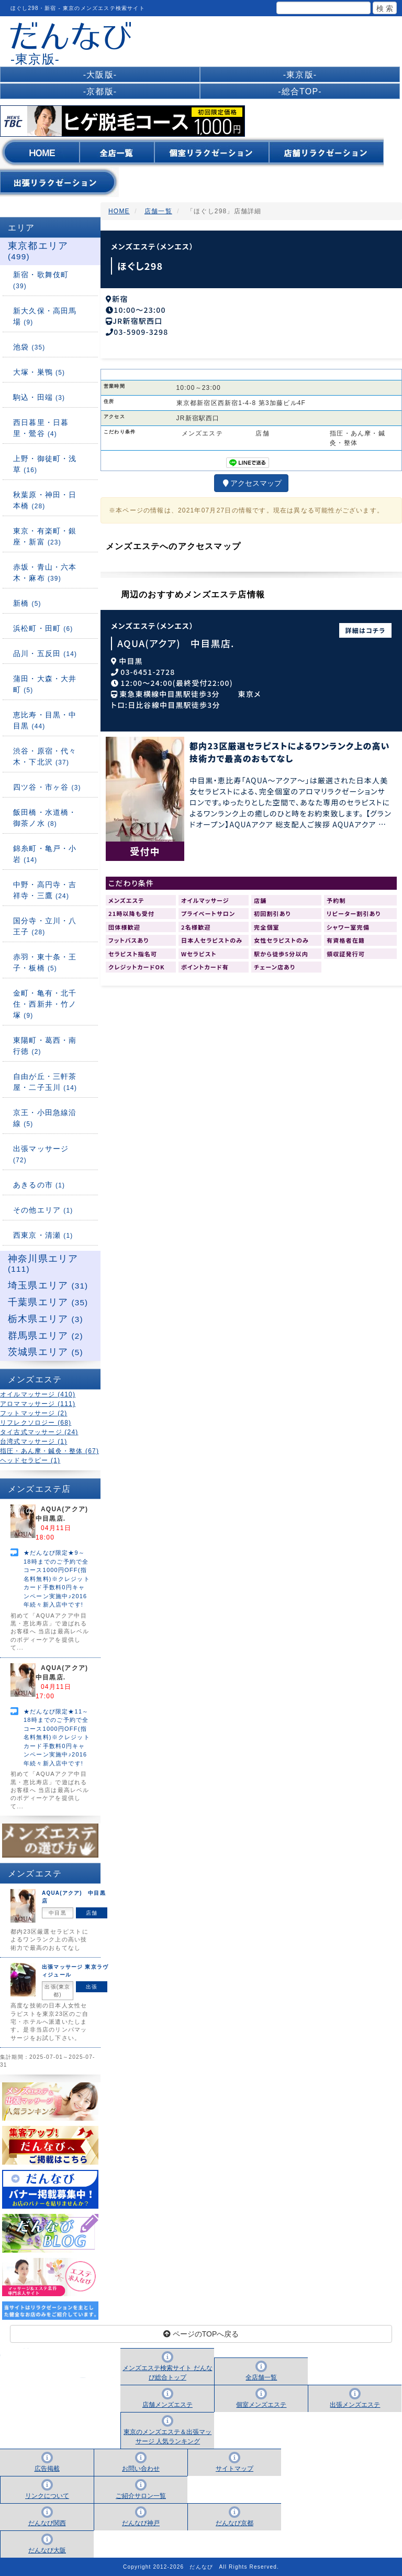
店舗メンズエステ (167, 2404)
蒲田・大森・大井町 (45, 684)
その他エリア (43, 1210)
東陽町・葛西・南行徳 (45, 1045)
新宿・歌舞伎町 (41, 280)
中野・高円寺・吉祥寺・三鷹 (45, 890)
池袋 (29, 347)
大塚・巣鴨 (39, 372)
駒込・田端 (39, 397)
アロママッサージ (37, 1403)
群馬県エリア (45, 1335)
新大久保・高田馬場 (45, 316)
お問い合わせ (141, 2468)
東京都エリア (38, 251)
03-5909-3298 (141, 328)
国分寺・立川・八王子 (45, 926)
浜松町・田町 (43, 628)
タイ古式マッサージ (39, 1432)
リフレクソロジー (35, 1422)
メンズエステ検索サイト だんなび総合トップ (167, 2372)
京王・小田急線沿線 (45, 1118)
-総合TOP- (300, 91)
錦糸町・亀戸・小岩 (45, 854)
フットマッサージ (33, 1413)
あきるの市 (39, 1185)
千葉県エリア (48, 1302)
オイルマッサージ (37, 1394)
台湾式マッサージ (33, 1441)
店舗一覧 (158, 211)
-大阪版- (100, 74)
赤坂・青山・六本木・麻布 (45, 572)
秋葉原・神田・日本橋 (45, 500)
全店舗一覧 (261, 2377)
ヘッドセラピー (30, 1460)
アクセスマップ (251, 480)
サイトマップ (234, 2468)
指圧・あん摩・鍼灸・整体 (49, 1451)
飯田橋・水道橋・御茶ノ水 (45, 817)
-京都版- (100, 91)
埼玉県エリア (48, 1285)
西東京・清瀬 (43, 1235)
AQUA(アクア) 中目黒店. (175, 640)
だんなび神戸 (141, 2523)
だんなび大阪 (47, 2550)
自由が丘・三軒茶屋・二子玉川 (45, 1081)
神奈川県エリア (43, 1263)
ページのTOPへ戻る (201, 2334)
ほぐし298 (140, 265)
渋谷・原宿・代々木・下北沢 (45, 756)
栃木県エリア (45, 1319)
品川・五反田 (45, 653)
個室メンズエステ (261, 2404)
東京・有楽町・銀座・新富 (45, 536)
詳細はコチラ (365, 627)
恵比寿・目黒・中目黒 (45, 720)
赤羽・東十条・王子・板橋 (45, 962)
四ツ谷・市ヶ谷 (47, 787)
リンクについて (47, 2495)
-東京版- (300, 74)
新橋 (27, 603)
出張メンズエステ (355, 2404)
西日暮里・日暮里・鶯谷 (41, 428)
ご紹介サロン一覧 (141, 2495)
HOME (119, 211)
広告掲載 (47, 2468)
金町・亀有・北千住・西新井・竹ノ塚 (45, 1004)
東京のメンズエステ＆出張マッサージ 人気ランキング (167, 2436)
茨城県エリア (45, 1352)
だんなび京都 (234, 2523)
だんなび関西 (47, 2523)
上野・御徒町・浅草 (45, 464)
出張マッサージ (41, 1154)
